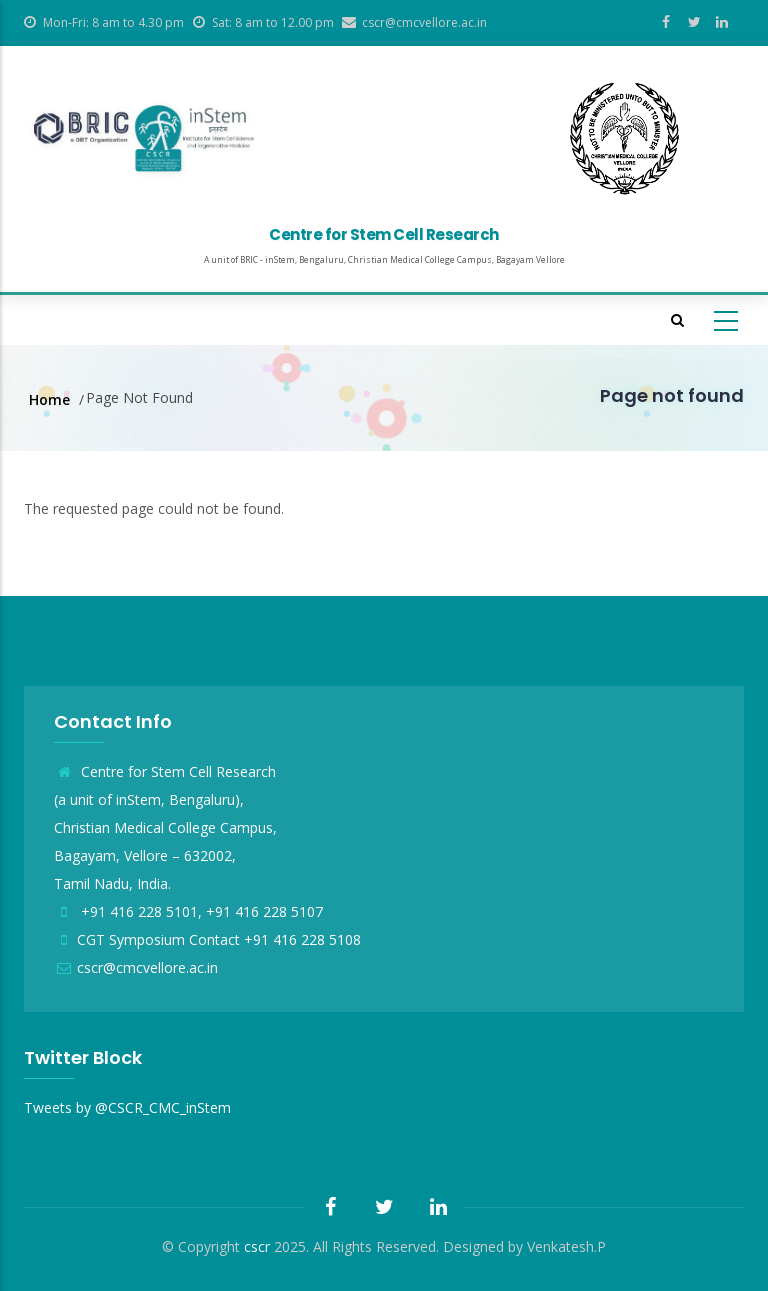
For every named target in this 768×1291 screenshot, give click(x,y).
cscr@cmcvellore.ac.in (136, 967)
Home (49, 399)
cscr (257, 1246)
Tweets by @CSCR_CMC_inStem (127, 1107)
